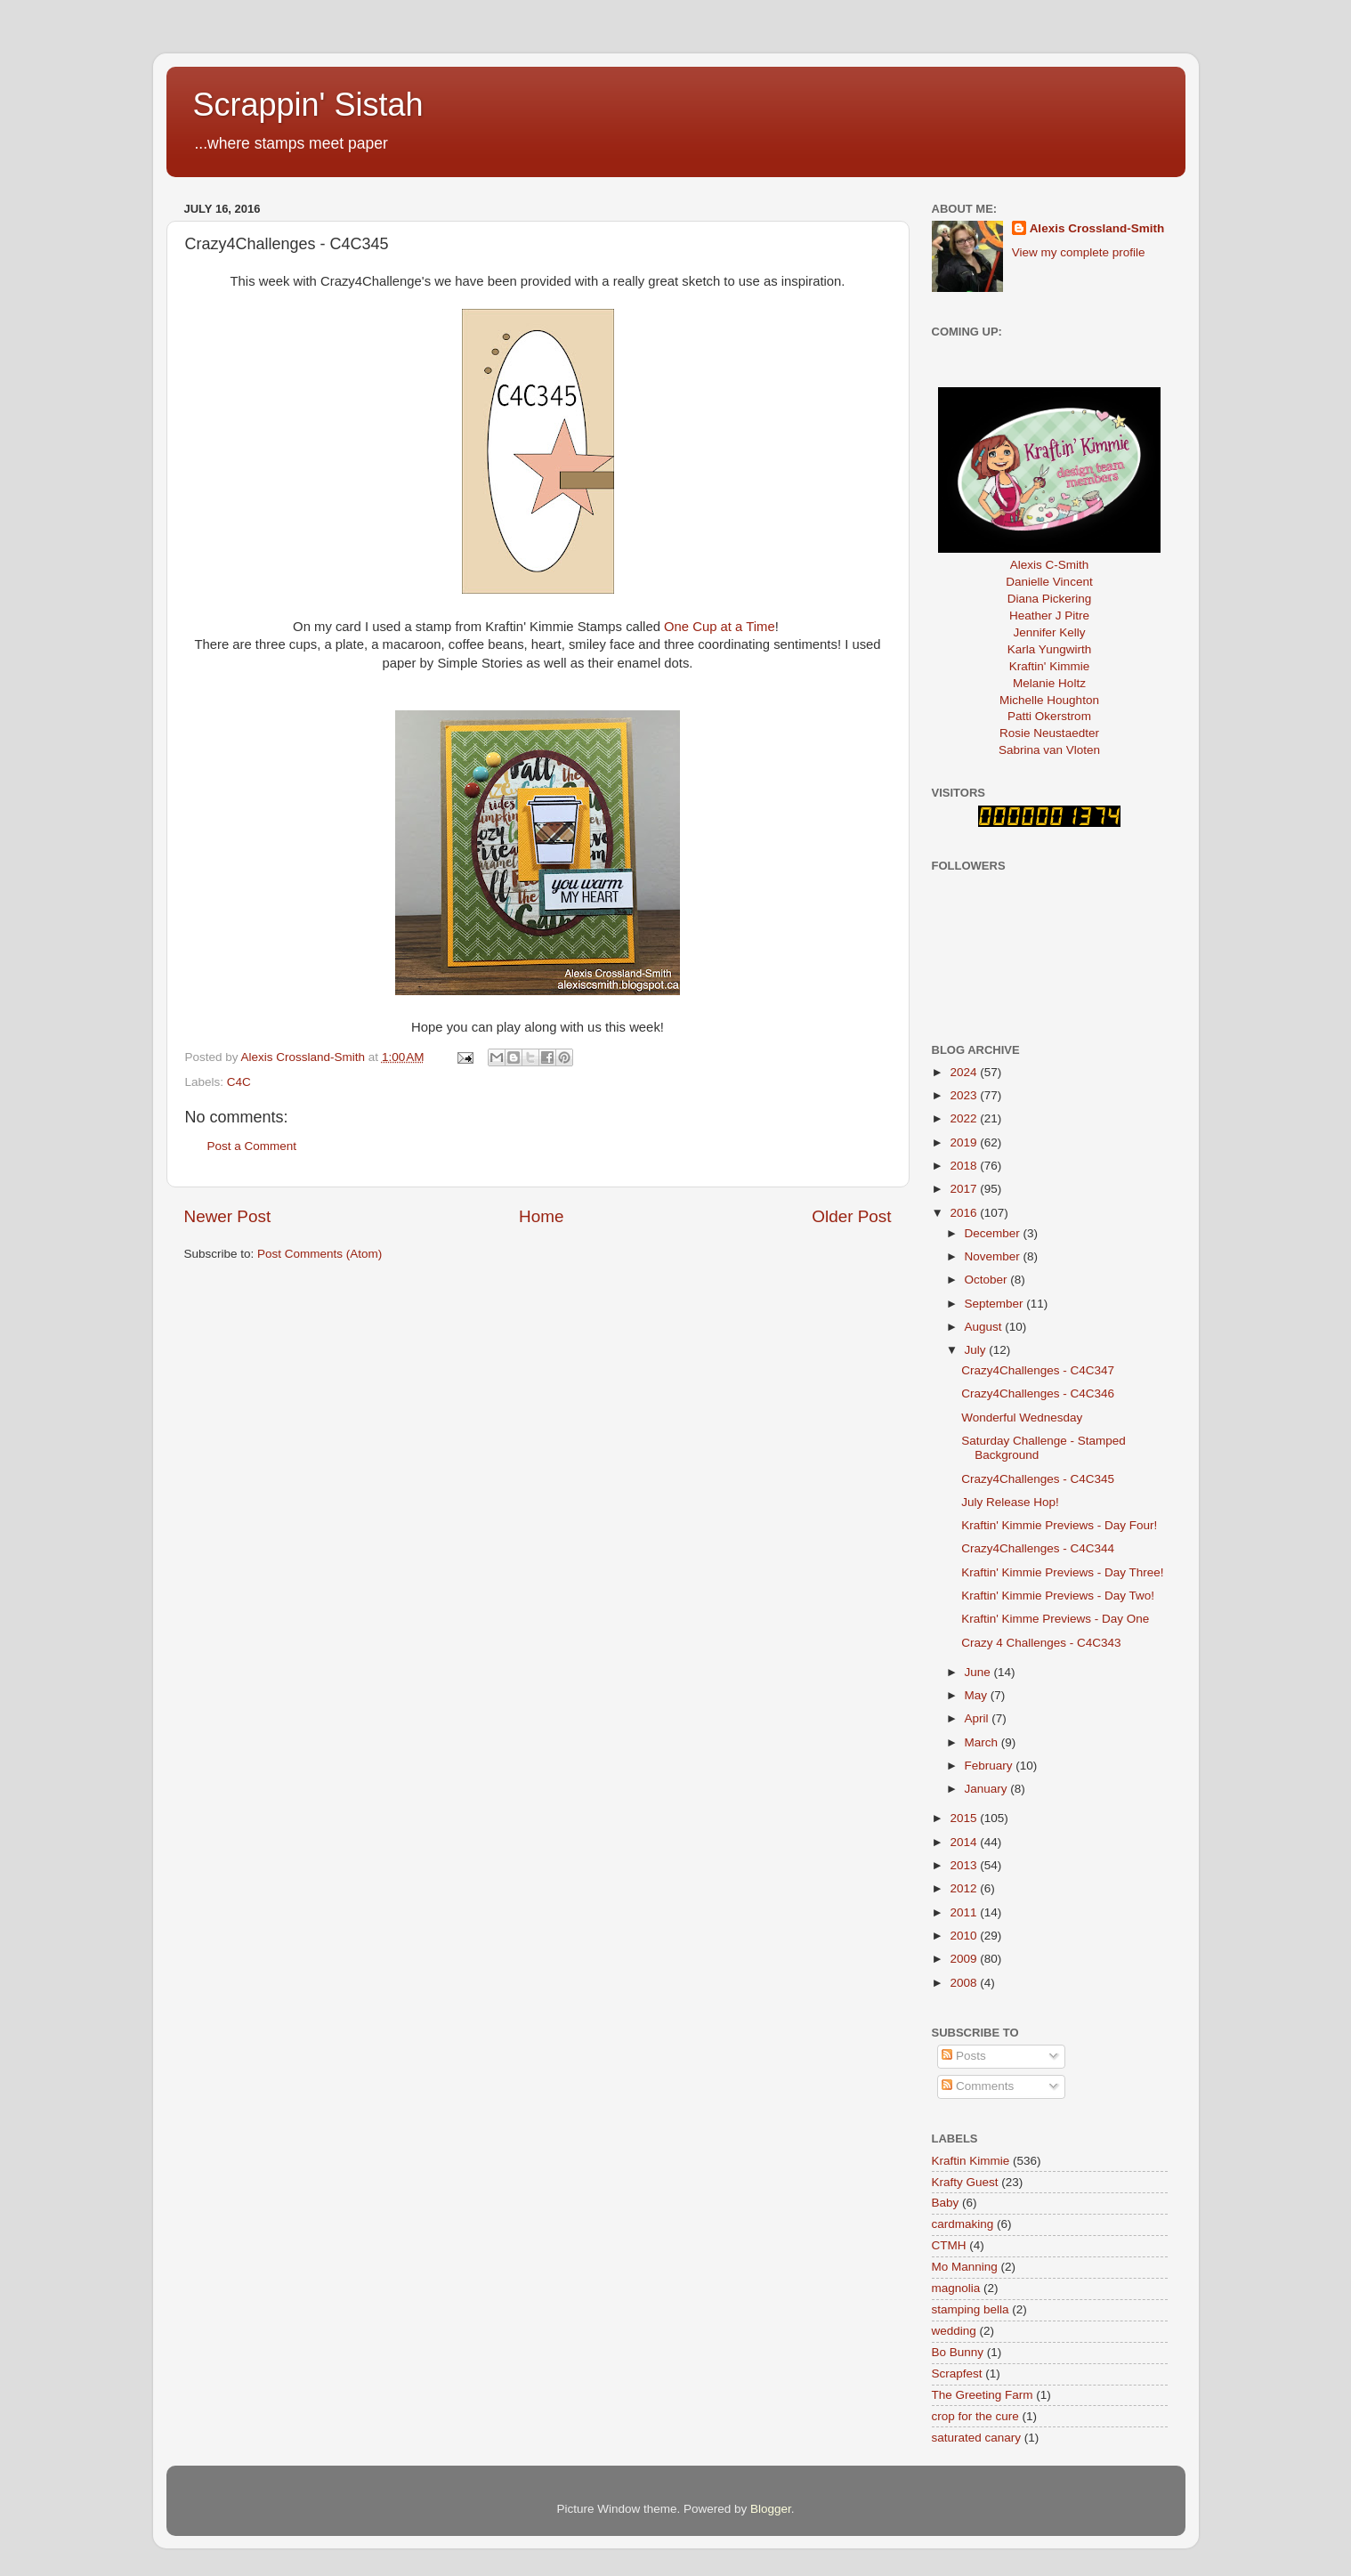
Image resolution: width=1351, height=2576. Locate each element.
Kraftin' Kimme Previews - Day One (1055, 1618)
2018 (965, 1165)
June (979, 1672)
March (983, 1742)
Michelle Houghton (1049, 700)
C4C (239, 1082)
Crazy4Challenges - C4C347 (1037, 1370)
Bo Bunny (958, 2352)
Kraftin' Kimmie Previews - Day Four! (1059, 1525)
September (996, 1303)
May (978, 1695)
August (985, 1326)
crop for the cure (975, 2416)
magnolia (956, 2288)
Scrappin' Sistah (308, 104)
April (978, 1718)
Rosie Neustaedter (1049, 733)
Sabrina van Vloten (1049, 750)
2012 (965, 1888)
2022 (965, 1118)
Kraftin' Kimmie (1049, 666)
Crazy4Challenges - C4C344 (1037, 1548)
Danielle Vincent (1049, 581)
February (990, 1765)
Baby (945, 2202)
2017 (965, 1188)
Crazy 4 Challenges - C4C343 (1040, 1642)
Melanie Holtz (1049, 683)
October (988, 1279)
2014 (965, 1842)
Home (541, 1216)
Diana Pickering (1049, 598)
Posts (964, 2055)
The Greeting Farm (982, 2395)
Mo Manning (965, 2266)
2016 (965, 1212)
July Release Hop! (1010, 1502)
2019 (965, 1142)
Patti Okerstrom (1049, 716)
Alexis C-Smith (1049, 564)
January (988, 1788)
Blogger (770, 2508)
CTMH (949, 2245)
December (994, 1233)
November (994, 1256)
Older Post (851, 1216)
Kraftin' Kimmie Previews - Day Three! (1062, 1572)
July (977, 1350)
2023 (965, 1095)
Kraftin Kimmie (971, 2160)
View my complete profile (1078, 252)
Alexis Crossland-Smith (1097, 228)
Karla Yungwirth (1049, 649)
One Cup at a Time (719, 627)
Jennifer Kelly (1049, 632)
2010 (965, 1935)
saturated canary (977, 2437)
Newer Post (227, 1216)
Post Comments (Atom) (319, 1253)
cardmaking (963, 2224)
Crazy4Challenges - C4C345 (1037, 1479)
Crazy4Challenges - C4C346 (1037, 1393)
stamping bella (970, 2309)
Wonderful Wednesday (1021, 1417)
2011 (965, 1912)
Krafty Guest (965, 2182)
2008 (965, 1982)
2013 (965, 1865)
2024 (965, 1072)
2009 (965, 1958)
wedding (954, 2330)
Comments (978, 2086)
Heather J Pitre (1049, 615)
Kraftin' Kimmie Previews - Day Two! (1057, 1595)
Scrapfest (957, 2373)
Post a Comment (252, 1146)
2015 (965, 1818)
